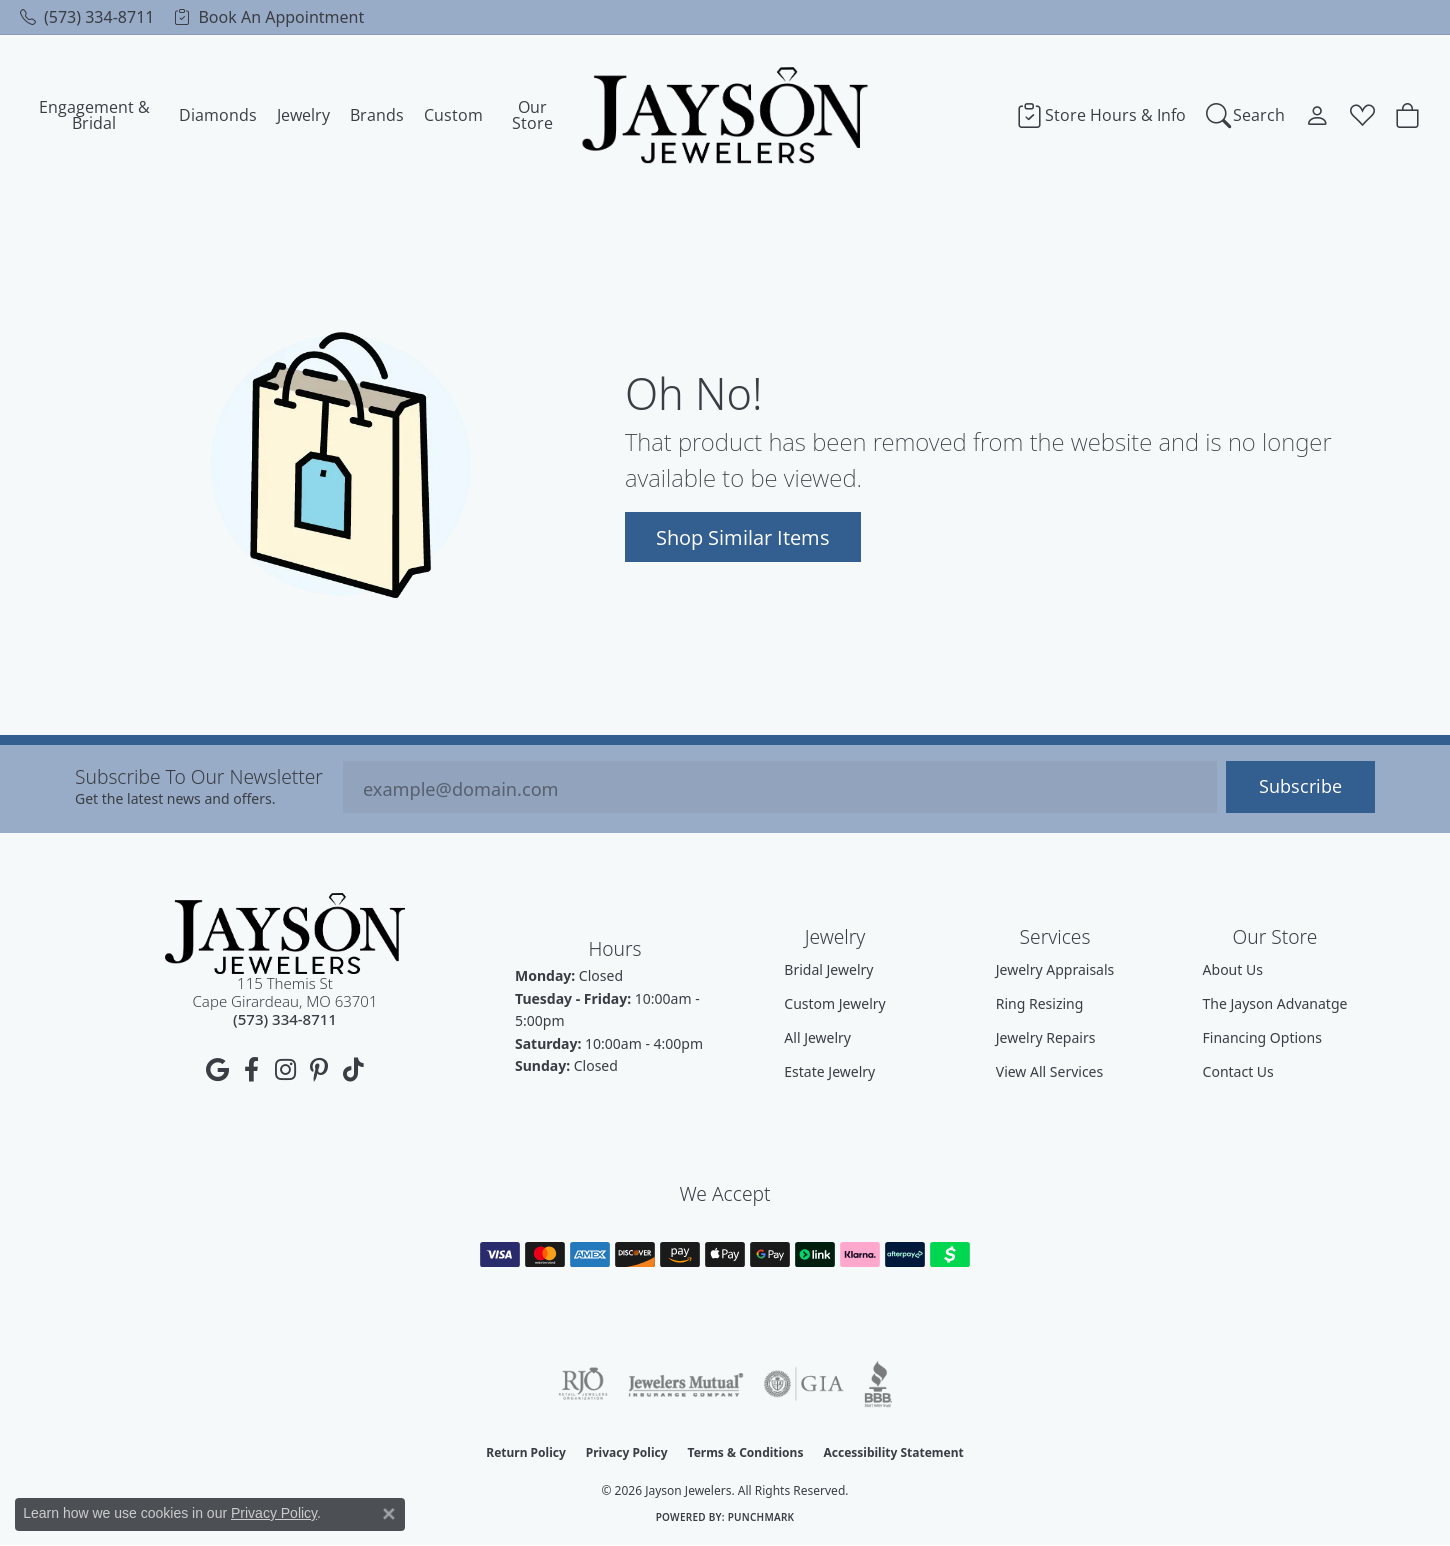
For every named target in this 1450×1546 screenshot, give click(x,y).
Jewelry (303, 115)
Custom (453, 115)
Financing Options (1262, 1037)
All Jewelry (817, 1037)
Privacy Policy (627, 1452)
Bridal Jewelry (828, 969)
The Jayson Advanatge (1275, 1003)
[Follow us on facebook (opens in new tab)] (251, 1070)
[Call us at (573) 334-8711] (285, 1019)
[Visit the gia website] (804, 1384)
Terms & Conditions (746, 1452)
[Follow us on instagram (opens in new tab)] (285, 1070)
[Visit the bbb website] (878, 1384)
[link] (87, 17)
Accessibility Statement (893, 1452)
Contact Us (1238, 1071)
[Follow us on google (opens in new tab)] (217, 1070)
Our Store (532, 115)
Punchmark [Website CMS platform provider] (761, 1517)
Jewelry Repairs (1046, 1037)
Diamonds (218, 115)
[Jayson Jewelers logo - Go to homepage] (725, 115)
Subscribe (1300, 786)
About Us (1233, 969)
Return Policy (526, 1452)
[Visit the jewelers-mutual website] (685, 1384)
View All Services (1050, 1071)
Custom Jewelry (834, 1003)
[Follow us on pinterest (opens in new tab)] (319, 1070)
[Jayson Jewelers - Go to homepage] (285, 933)
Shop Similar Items (743, 537)
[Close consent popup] (389, 1514)
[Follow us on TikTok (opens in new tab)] (353, 1070)
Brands (377, 115)
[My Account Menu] (1317, 115)
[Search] (1246, 115)
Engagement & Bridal (94, 115)
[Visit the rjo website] (583, 1384)
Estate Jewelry (829, 1071)
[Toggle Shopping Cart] (1407, 115)
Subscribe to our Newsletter (199, 776)
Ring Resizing (1040, 1003)
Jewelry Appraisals (1055, 969)
